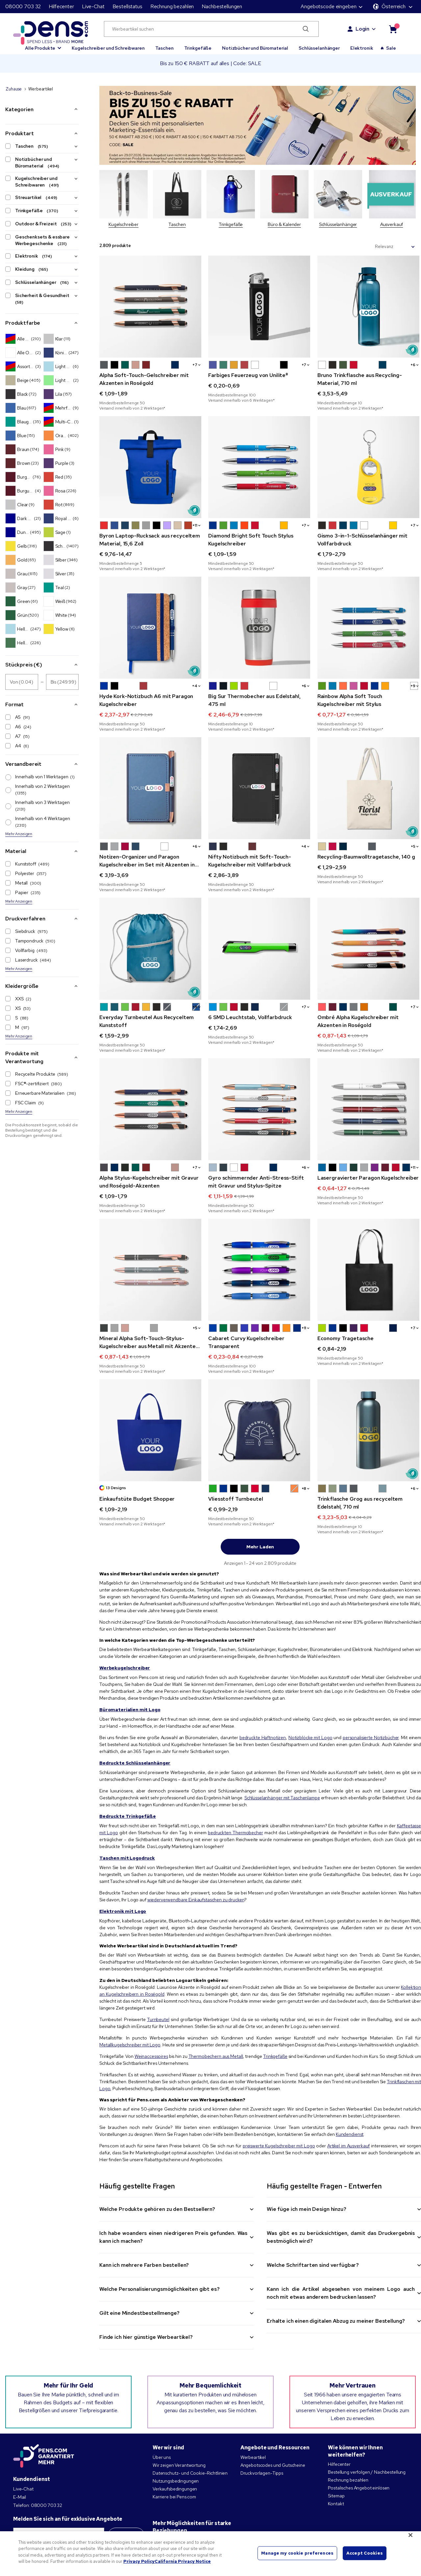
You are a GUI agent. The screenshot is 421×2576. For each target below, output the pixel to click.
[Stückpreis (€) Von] (21, 682)
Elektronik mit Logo (122, 1911)
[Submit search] (305, 29)
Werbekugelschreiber (124, 1668)
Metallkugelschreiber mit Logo (130, 2045)
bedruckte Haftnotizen (262, 1737)
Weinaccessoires (151, 2056)
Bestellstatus (127, 6)
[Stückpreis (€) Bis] (62, 682)
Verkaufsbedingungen (175, 2489)
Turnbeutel (158, 2019)
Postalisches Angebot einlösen (358, 2488)
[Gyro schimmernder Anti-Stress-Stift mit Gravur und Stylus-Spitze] (259, 1109)
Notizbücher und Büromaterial (255, 48)
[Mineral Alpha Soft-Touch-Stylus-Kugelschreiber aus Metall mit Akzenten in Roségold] (150, 1270)
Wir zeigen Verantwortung (179, 2465)
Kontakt (336, 2504)
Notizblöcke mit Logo (310, 1737)
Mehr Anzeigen (18, 834)
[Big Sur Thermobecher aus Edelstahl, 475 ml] (259, 628)
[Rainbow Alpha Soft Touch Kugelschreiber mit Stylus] (368, 628)
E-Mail (19, 2497)
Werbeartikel (253, 2457)
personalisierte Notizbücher (371, 1737)
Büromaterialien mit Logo (130, 1710)
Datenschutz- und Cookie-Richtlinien (190, 2473)
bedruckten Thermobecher (235, 1833)
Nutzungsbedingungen (176, 2481)
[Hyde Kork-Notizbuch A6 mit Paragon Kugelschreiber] (150, 628)
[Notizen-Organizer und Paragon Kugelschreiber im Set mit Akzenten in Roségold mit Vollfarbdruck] (150, 788)
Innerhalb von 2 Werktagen (37, 789)
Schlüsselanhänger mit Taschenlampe (282, 1798)
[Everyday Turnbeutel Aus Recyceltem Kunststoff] (150, 949)
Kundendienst (349, 2134)
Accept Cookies (364, 2553)
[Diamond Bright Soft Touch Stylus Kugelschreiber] (259, 467)
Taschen (164, 48)
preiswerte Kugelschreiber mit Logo (279, 2146)
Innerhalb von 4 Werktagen (38, 821)
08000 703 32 (23, 6)
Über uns (162, 2457)
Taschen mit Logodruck (127, 1858)
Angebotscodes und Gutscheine (272, 2465)
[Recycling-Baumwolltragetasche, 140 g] (368, 788)
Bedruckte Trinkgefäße (127, 1816)
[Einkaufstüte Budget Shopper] (150, 1430)
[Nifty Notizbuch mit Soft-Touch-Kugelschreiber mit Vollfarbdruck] (259, 788)
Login (362, 28)
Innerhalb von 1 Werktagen (40, 777)
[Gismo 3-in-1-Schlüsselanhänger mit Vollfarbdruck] (368, 467)
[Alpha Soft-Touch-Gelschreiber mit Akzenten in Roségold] (150, 307)
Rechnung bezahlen (172, 6)
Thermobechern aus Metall (215, 2056)
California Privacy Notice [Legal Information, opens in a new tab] (183, 2561)
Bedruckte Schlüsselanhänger (134, 1763)
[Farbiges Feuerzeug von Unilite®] (259, 307)
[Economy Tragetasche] (368, 1270)
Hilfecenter (61, 6)
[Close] (410, 2535)
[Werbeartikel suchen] (211, 29)
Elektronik (361, 48)
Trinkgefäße (197, 48)
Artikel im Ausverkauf (348, 2146)
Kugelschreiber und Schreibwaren (108, 48)
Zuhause (14, 89)
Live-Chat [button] (93, 6)
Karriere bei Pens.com (174, 2497)
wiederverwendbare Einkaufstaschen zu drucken (195, 1900)
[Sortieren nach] (395, 246)
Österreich (389, 6)
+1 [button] (195, 525)
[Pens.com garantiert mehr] (43, 2456)
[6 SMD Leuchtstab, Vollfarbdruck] (259, 949)
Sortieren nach (356, 246)
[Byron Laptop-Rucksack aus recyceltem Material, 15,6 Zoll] (150, 467)
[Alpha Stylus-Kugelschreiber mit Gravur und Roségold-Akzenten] (150, 1109)
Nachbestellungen (222, 6)
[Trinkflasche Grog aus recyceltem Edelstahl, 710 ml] (368, 1430)
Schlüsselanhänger (319, 48)
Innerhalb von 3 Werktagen (37, 805)
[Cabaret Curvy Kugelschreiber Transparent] (259, 1270)
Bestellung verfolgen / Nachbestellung (367, 2472)
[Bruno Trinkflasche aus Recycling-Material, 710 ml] (368, 307)
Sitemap (336, 2496)
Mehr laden (260, 1547)
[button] (43, 45)
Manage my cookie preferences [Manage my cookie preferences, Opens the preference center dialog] (297, 2553)
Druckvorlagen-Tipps (261, 2473)
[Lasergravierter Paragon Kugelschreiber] (368, 1109)
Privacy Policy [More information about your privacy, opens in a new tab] (139, 2561)
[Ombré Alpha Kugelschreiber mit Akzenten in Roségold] (368, 949)
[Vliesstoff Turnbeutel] (259, 1430)
